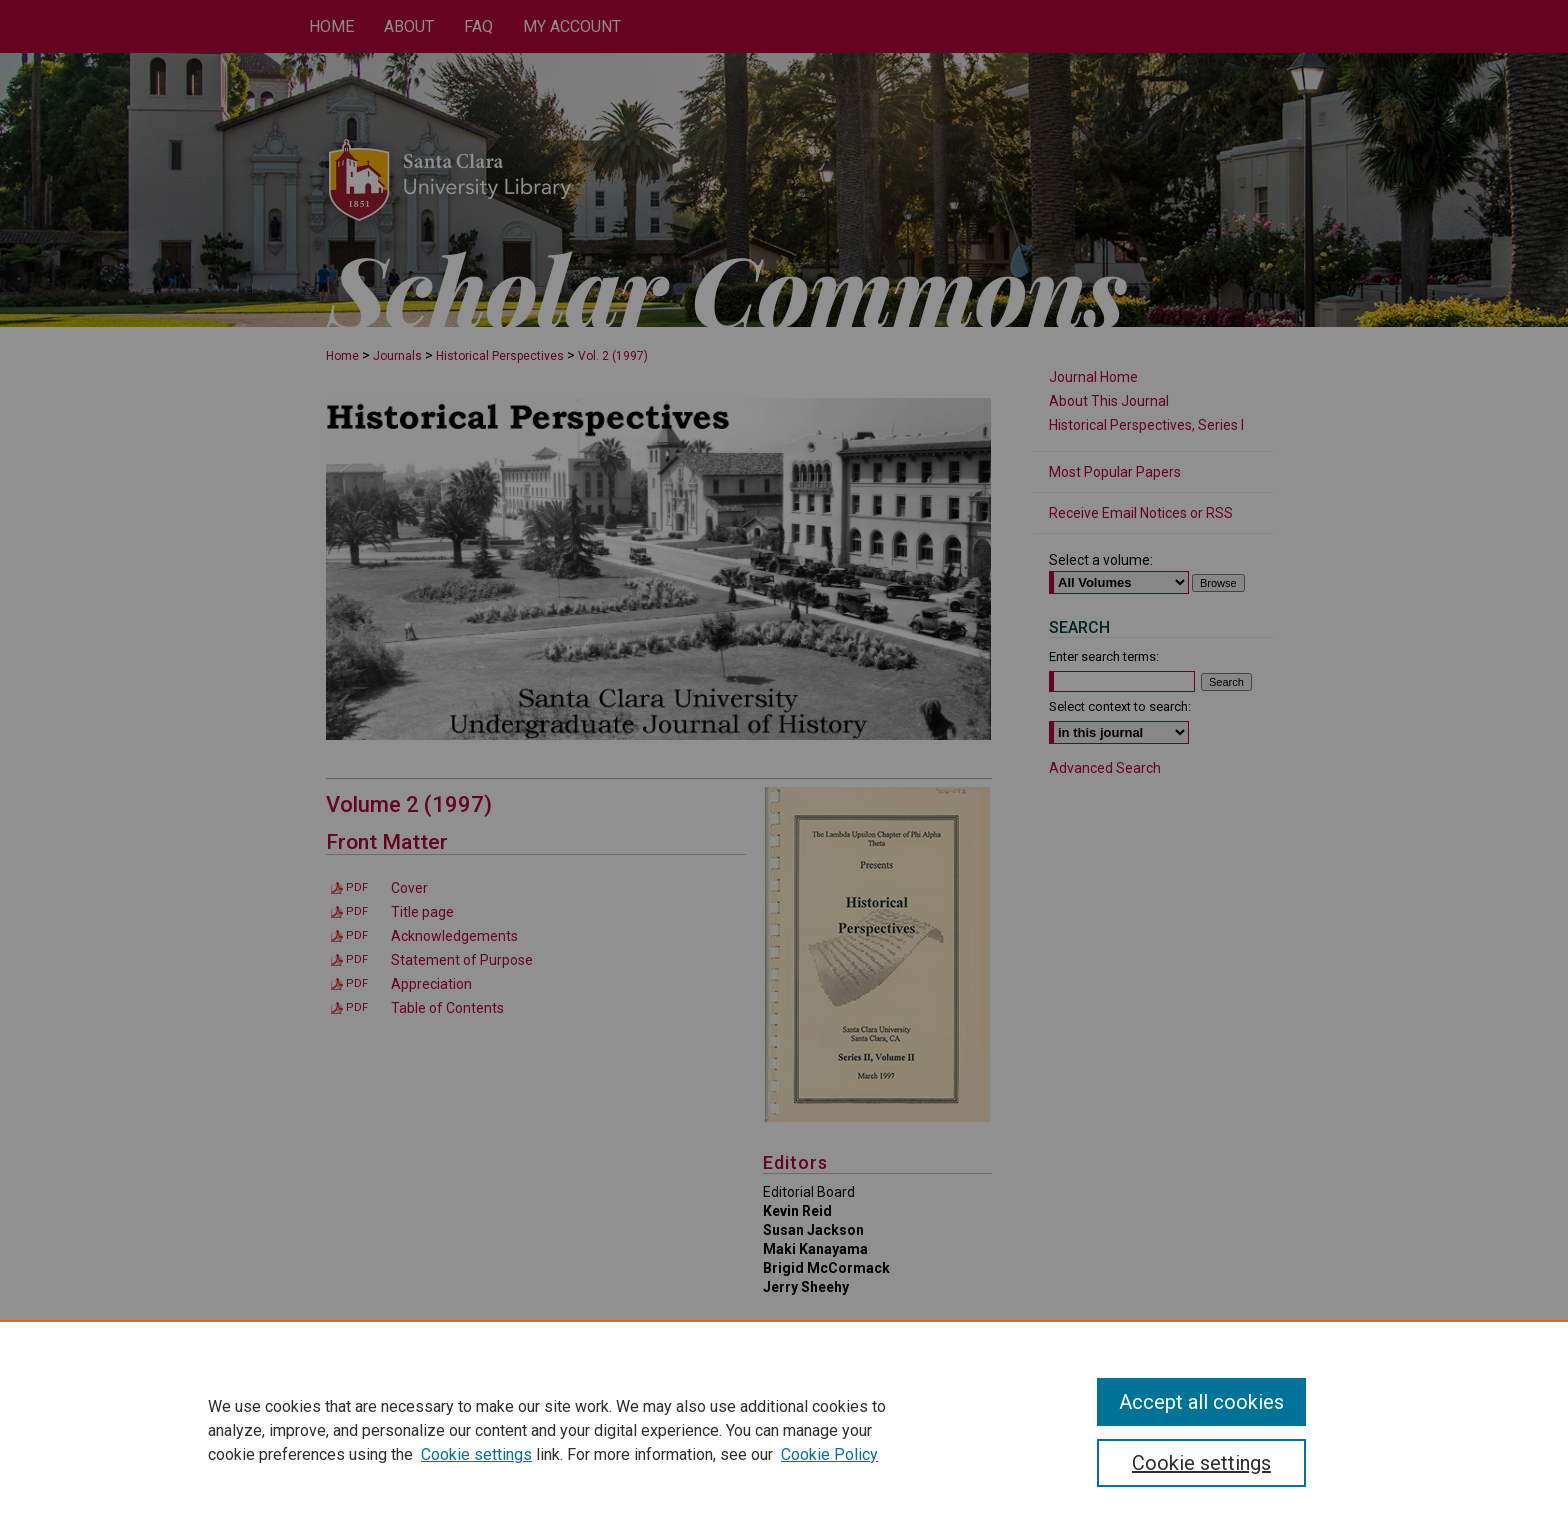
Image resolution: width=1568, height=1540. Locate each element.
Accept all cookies (1201, 1402)
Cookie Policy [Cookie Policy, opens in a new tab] (829, 1454)
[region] (784, 1430)
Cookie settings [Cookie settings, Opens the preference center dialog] (1201, 1463)
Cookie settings (476, 1454)
